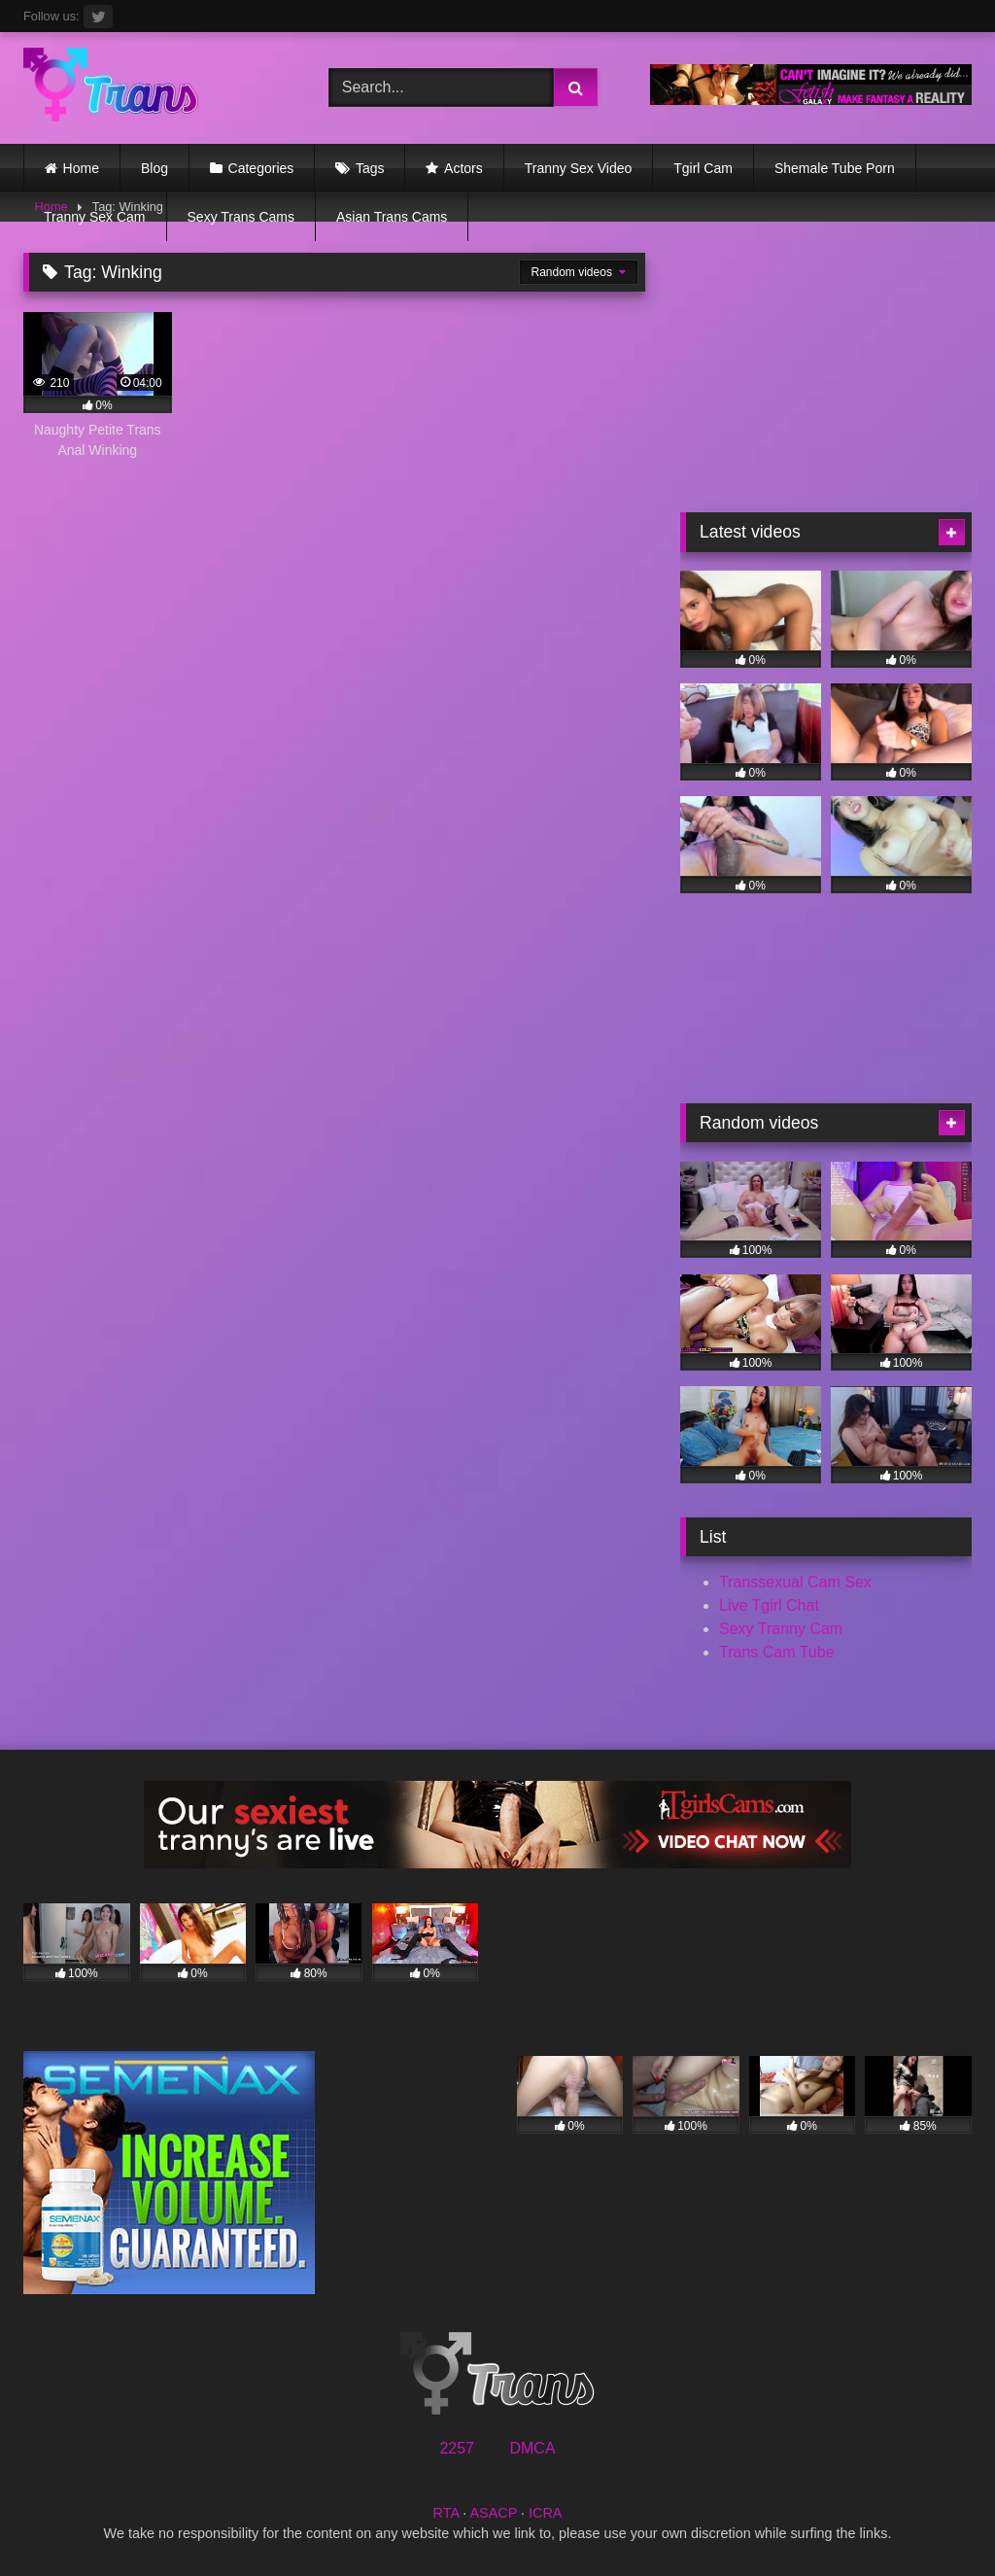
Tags (370, 168)
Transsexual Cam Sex (795, 1582)
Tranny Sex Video (579, 168)
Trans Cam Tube (777, 1652)
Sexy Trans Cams (241, 217)
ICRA (545, 2513)
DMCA (532, 2448)
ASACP (493, 2513)
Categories (261, 168)
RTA (446, 2513)
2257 (456, 2448)
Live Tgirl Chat (769, 1605)
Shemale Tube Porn (834, 168)
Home (81, 168)
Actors (463, 168)
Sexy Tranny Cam (780, 1628)
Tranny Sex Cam (95, 217)
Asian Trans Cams (391, 217)
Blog (154, 168)
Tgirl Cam (703, 168)
